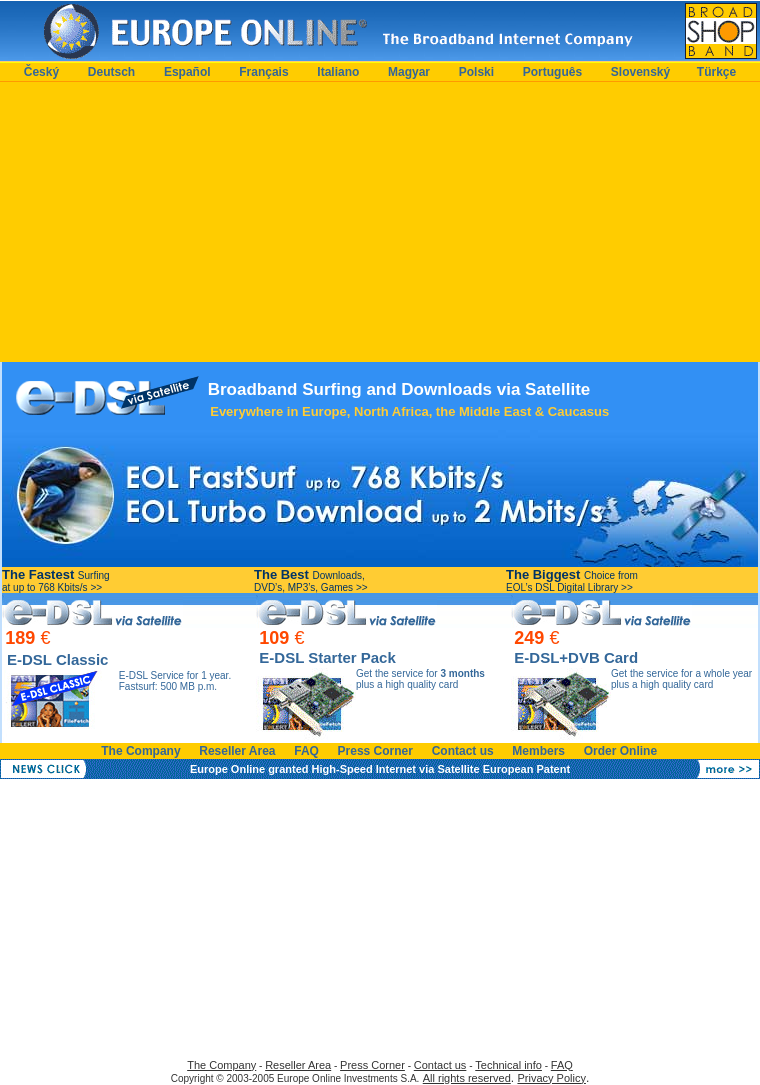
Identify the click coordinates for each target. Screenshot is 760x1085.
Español (187, 72)
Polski (476, 72)
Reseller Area (237, 751)
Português (552, 72)
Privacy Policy (551, 1078)
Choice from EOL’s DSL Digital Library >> (572, 581)
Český (41, 72)
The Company (140, 751)
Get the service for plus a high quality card (420, 679)
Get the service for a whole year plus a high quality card (681, 679)
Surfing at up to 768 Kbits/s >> (56, 581)
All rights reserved (467, 1078)
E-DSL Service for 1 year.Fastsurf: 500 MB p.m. (175, 681)
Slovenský (640, 72)
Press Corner (375, 751)
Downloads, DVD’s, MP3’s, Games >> (311, 581)
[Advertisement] (380, 222)
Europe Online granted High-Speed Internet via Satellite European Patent (380, 769)
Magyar (409, 72)
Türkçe (716, 72)
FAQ (306, 751)
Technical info (508, 1065)
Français (263, 72)
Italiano (338, 72)
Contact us (463, 751)
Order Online (620, 751)
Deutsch (111, 72)
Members (538, 751)
